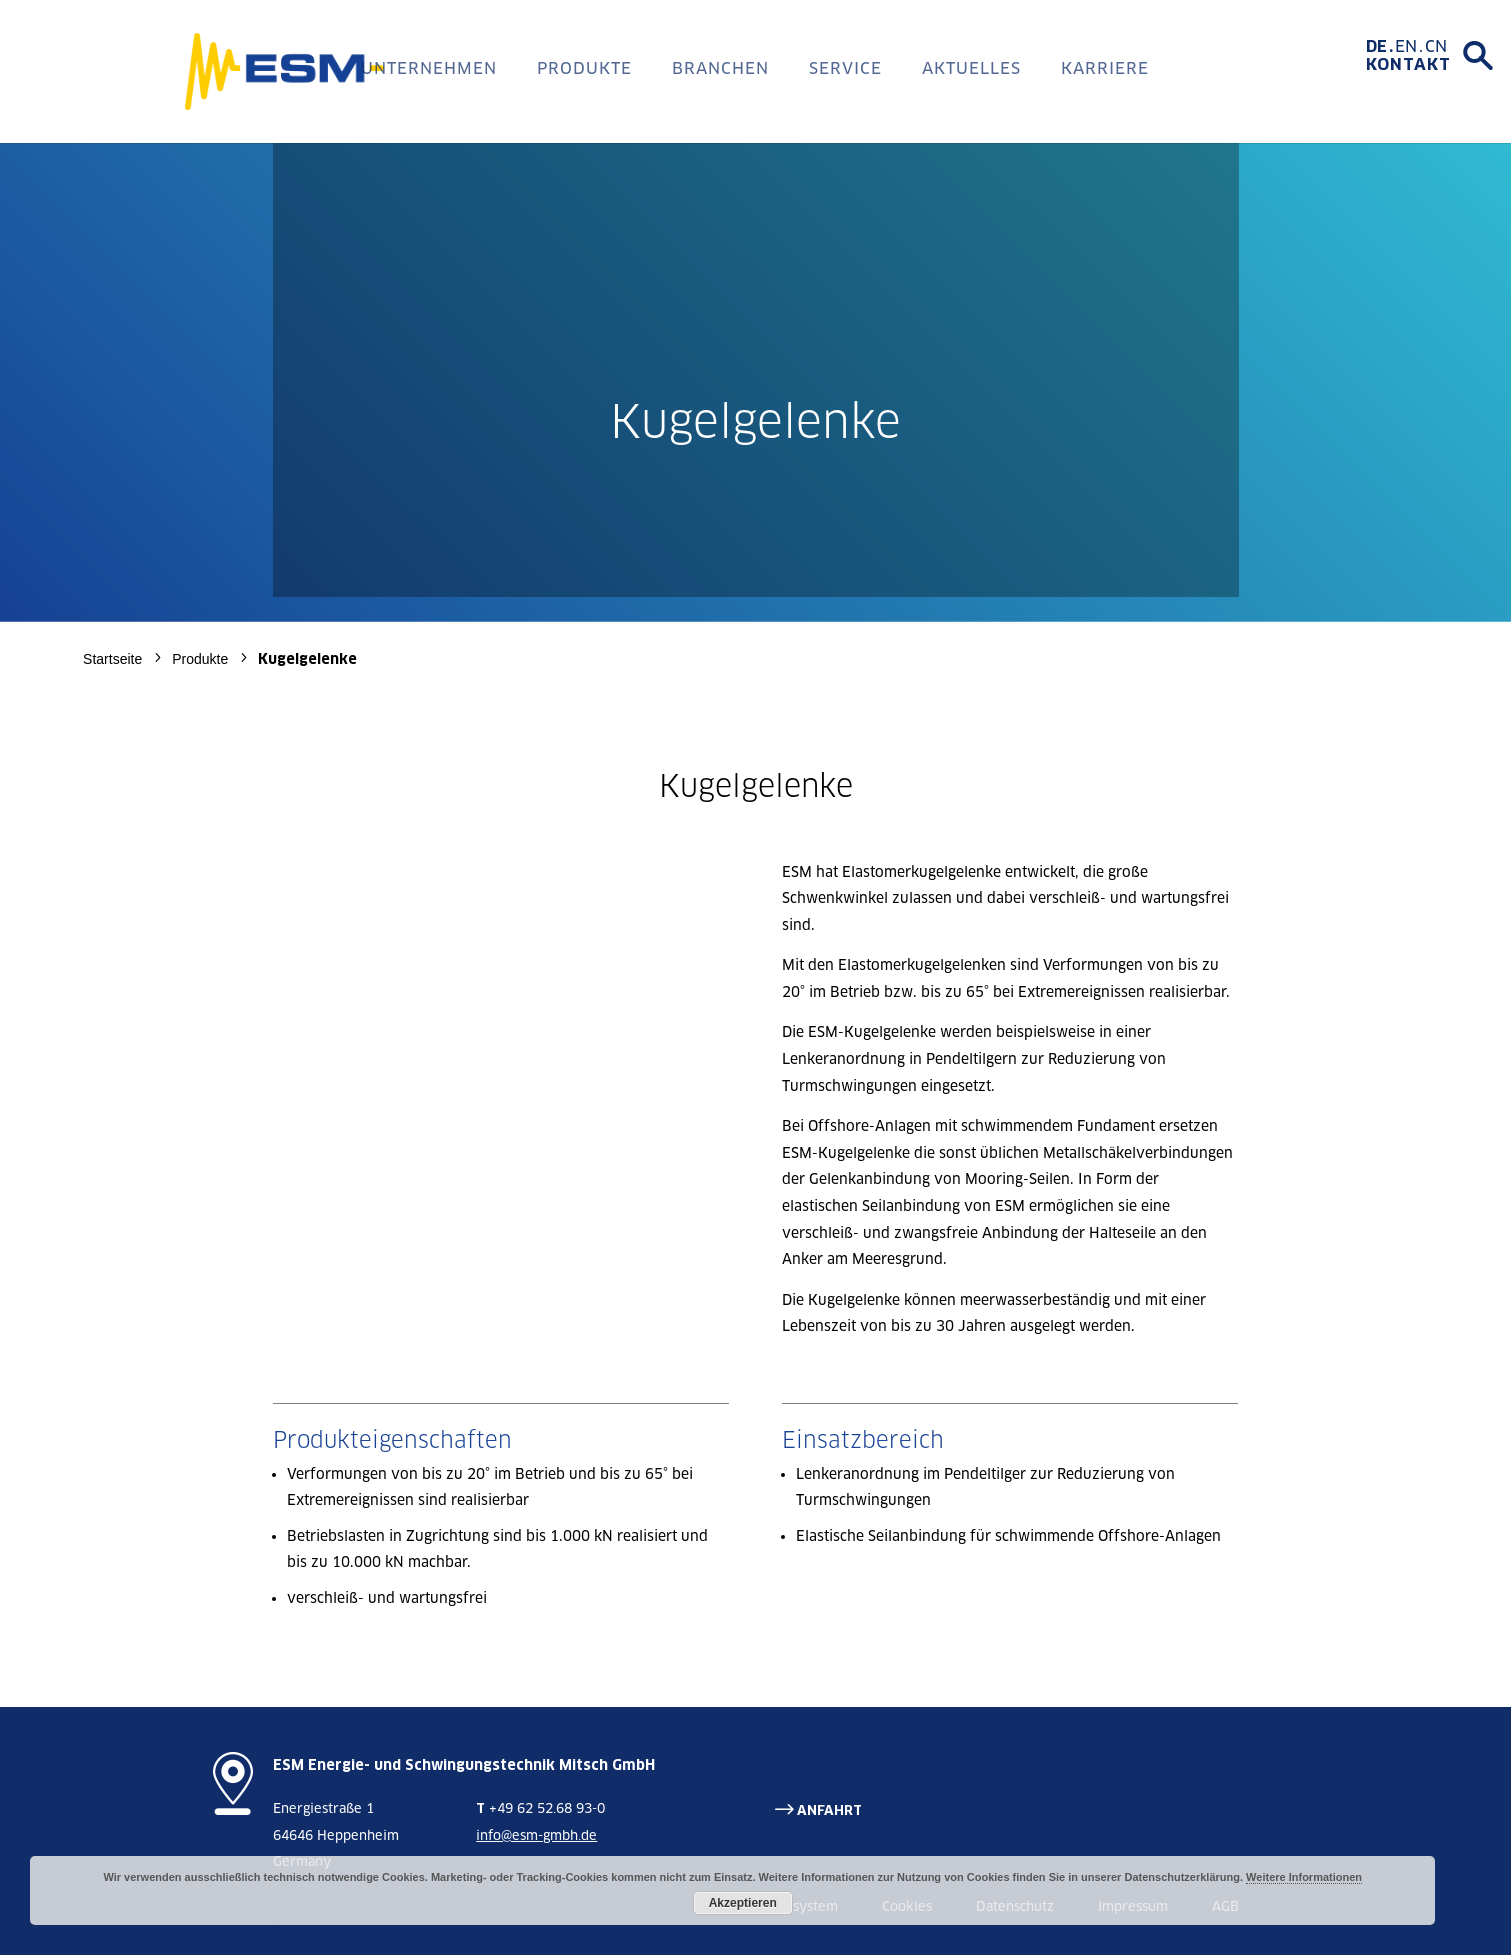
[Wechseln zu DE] (1380, 47)
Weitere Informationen (1304, 1877)
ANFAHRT (829, 1810)
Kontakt (1408, 64)
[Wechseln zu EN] (1410, 47)
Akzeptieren (743, 1903)
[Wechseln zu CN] (1436, 47)
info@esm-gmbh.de (536, 1835)
